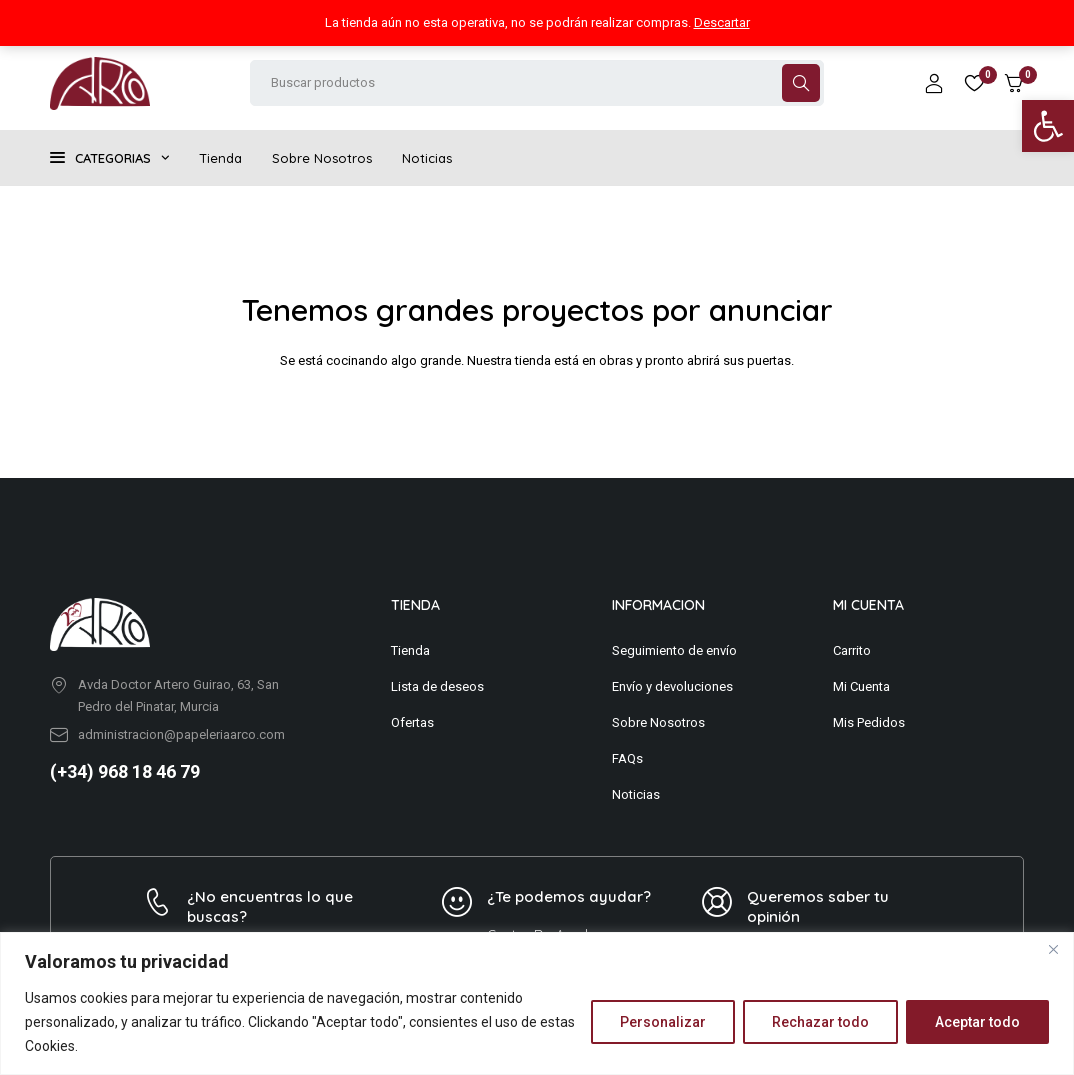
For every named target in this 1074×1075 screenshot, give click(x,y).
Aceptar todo (977, 1022)
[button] (1048, 126)
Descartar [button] (722, 22)
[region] (537, 1003)
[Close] (1053, 949)
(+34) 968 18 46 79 (125, 771)
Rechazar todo (820, 1022)
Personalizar (663, 1022)
